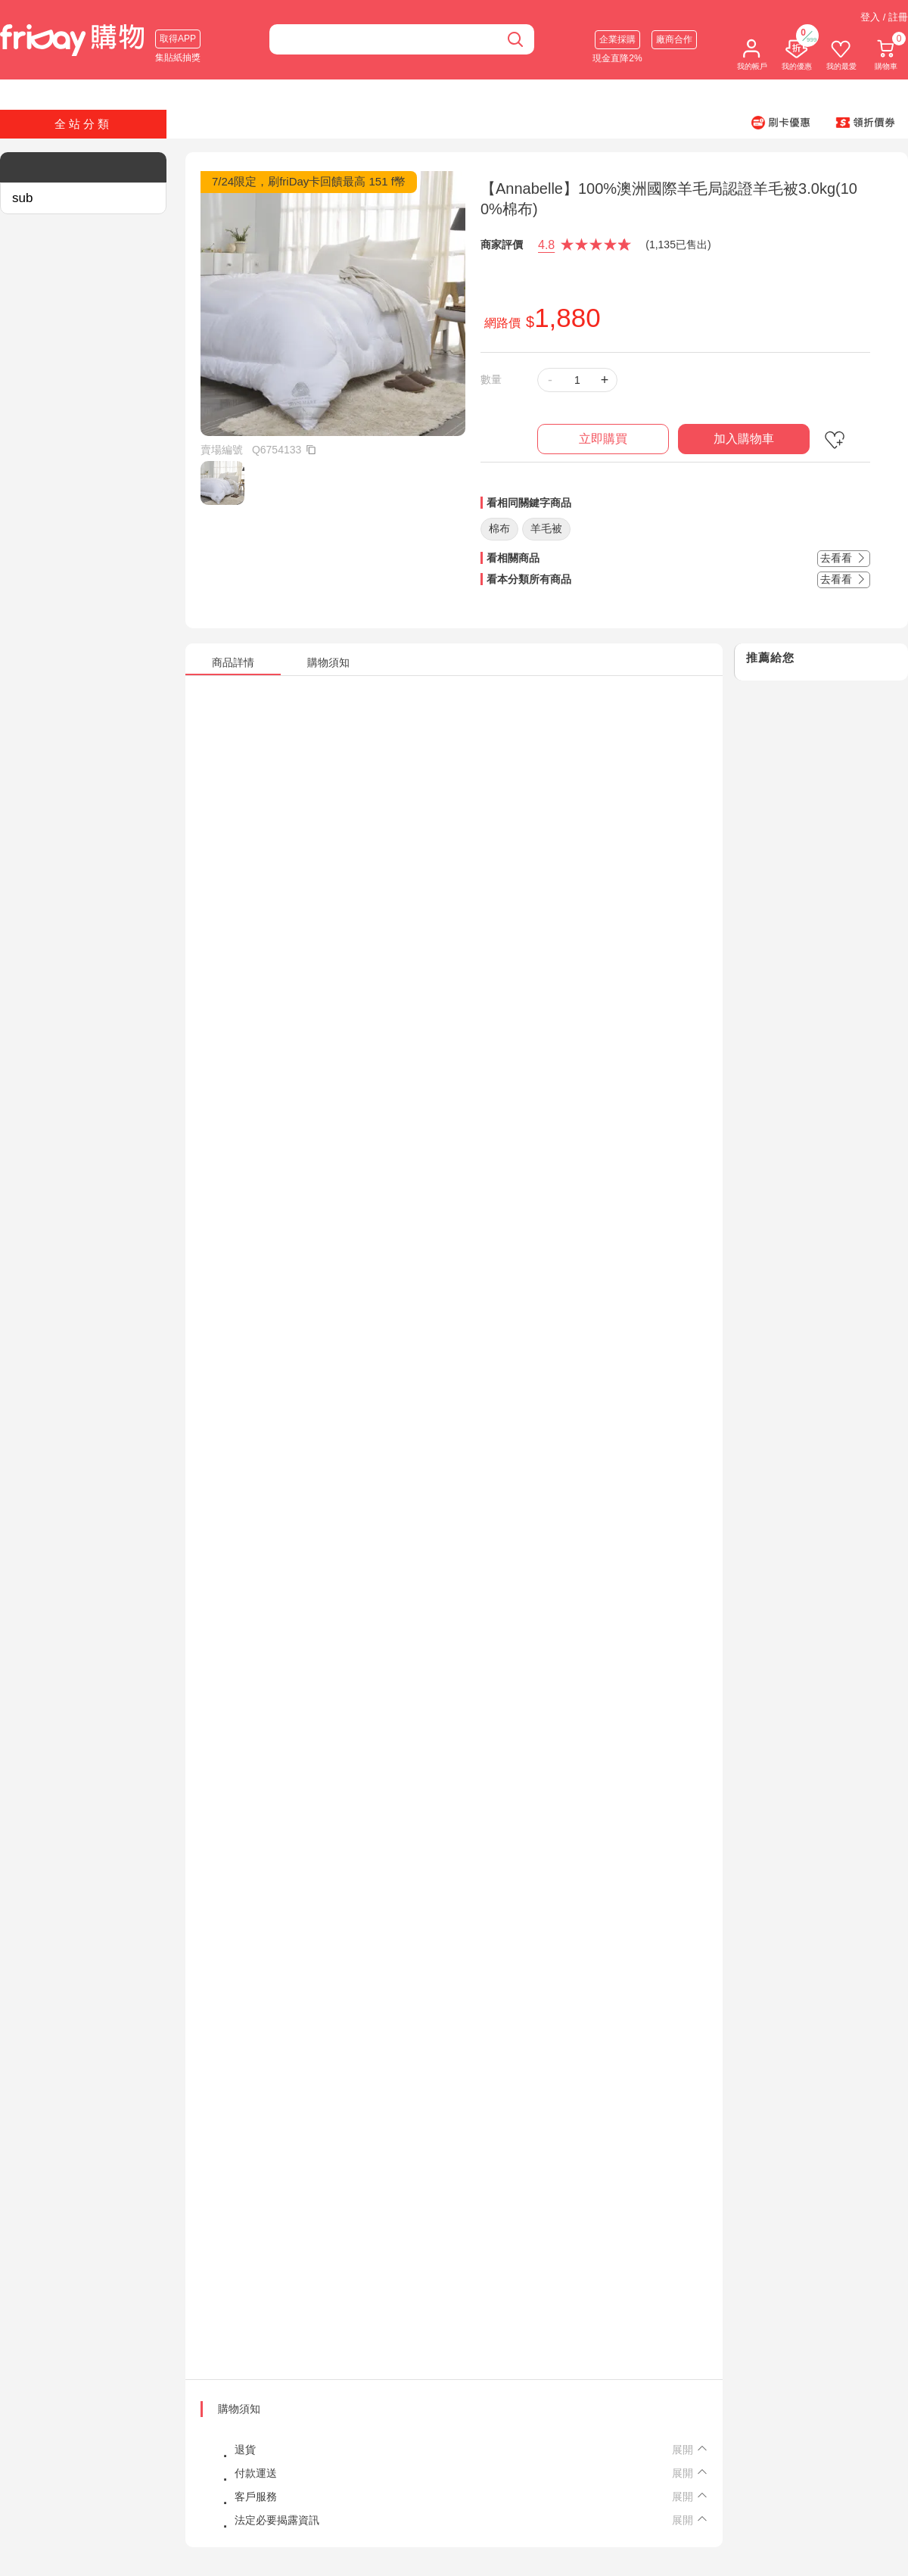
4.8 (546, 244)
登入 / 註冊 (884, 17)
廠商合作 (674, 39)
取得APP (178, 38)
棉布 (499, 528)
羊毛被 (546, 528)
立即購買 (603, 438)
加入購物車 (744, 438)
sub (22, 198)
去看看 (843, 558)
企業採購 (617, 39)
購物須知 (239, 2409)
